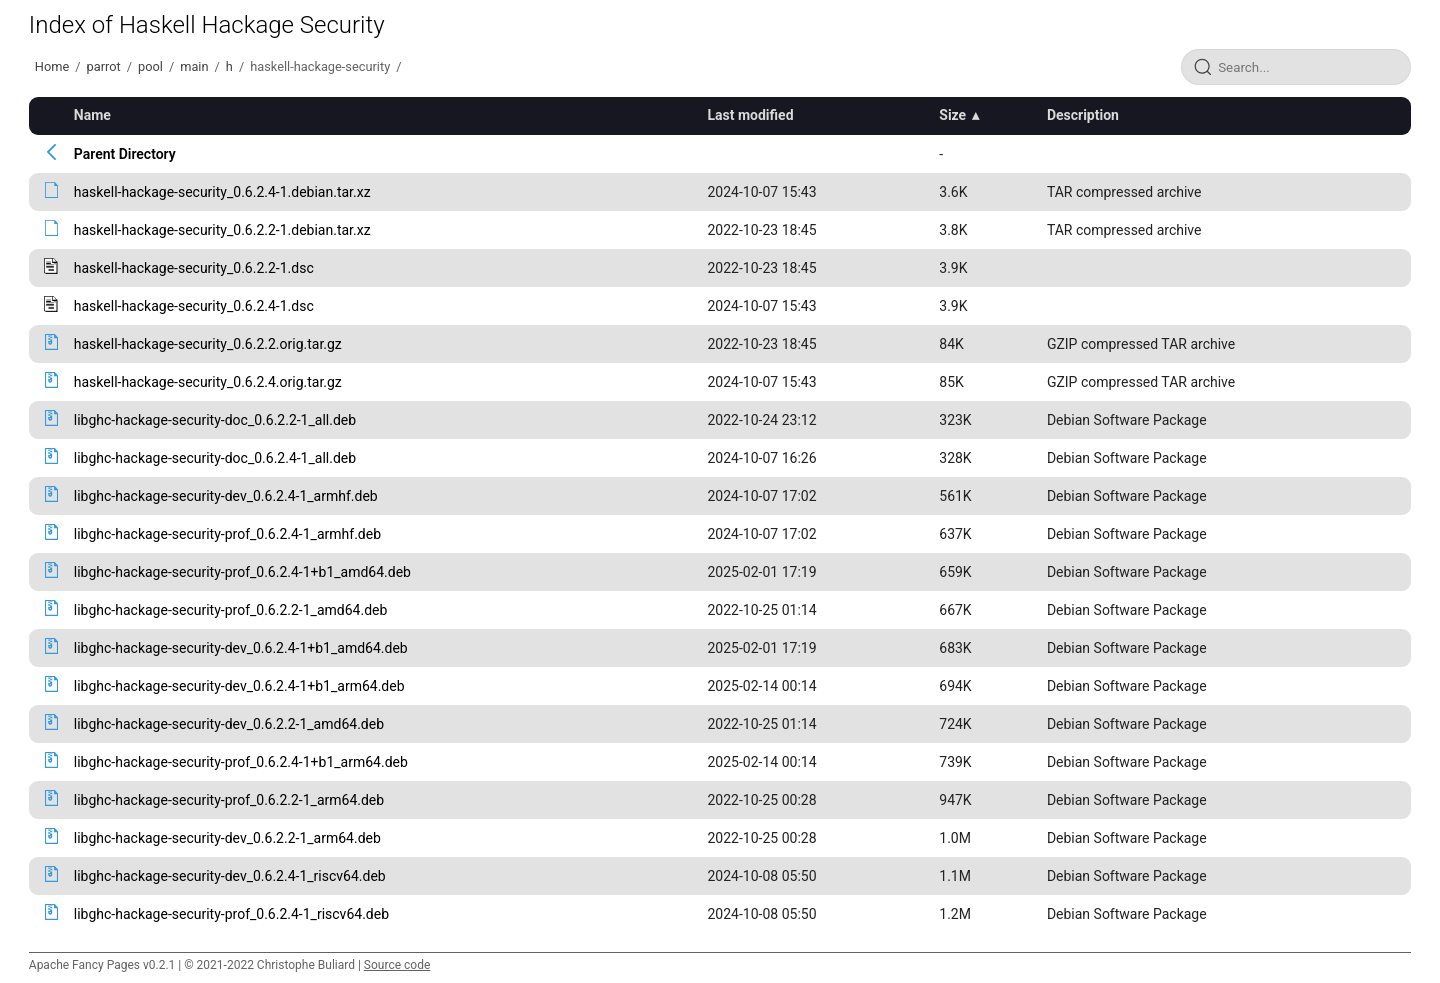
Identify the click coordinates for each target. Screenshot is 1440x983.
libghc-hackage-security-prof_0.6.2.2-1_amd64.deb (231, 610)
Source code (397, 965)
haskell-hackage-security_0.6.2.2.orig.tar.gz (208, 344)
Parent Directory (125, 154)
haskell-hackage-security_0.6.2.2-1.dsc (194, 268)
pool (150, 66)
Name (92, 115)
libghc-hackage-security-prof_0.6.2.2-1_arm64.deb (229, 800)
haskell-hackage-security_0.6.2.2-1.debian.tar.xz (222, 230)
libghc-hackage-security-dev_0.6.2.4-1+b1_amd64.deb (241, 648)
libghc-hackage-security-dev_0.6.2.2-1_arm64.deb (227, 838)
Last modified (750, 115)
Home (52, 66)
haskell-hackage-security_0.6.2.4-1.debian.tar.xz (222, 192)
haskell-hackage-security (320, 66)
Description (1083, 115)
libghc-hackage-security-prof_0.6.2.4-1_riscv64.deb (231, 914)
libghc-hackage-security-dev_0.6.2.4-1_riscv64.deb (230, 876)
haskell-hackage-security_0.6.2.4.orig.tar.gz (208, 382)
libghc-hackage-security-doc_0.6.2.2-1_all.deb (215, 420)
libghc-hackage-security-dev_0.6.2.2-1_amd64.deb (229, 724)
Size (952, 115)
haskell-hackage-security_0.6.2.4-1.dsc (194, 306)
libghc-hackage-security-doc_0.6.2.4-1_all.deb (215, 458)
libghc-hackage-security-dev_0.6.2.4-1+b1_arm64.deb (239, 686)
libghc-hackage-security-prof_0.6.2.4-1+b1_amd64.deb (242, 572)
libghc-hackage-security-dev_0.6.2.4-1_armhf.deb (226, 496)
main (194, 66)
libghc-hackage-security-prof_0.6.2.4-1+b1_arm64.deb (241, 762)
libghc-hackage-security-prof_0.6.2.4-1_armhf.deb (227, 534)
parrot (104, 66)
